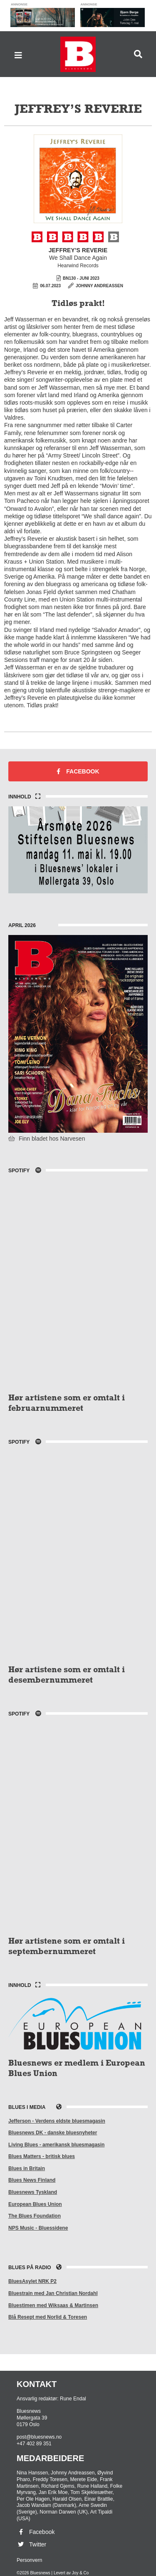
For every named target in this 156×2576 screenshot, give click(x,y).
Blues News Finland (31, 2180)
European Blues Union (35, 2204)
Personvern (29, 2560)
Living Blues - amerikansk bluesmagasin (56, 2145)
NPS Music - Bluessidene (38, 2228)
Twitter (31, 2544)
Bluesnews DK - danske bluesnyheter (52, 2133)
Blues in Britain (26, 2168)
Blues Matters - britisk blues (41, 2156)
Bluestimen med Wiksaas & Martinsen (53, 2305)
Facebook (78, 771)
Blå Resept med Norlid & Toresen (47, 2317)
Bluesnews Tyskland (32, 2192)
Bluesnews (78, 54)
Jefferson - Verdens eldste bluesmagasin (56, 2121)
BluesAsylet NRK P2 (32, 2281)
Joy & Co (80, 2573)
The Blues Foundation (34, 2216)
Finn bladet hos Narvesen (46, 1138)
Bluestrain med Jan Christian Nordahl (53, 2293)
